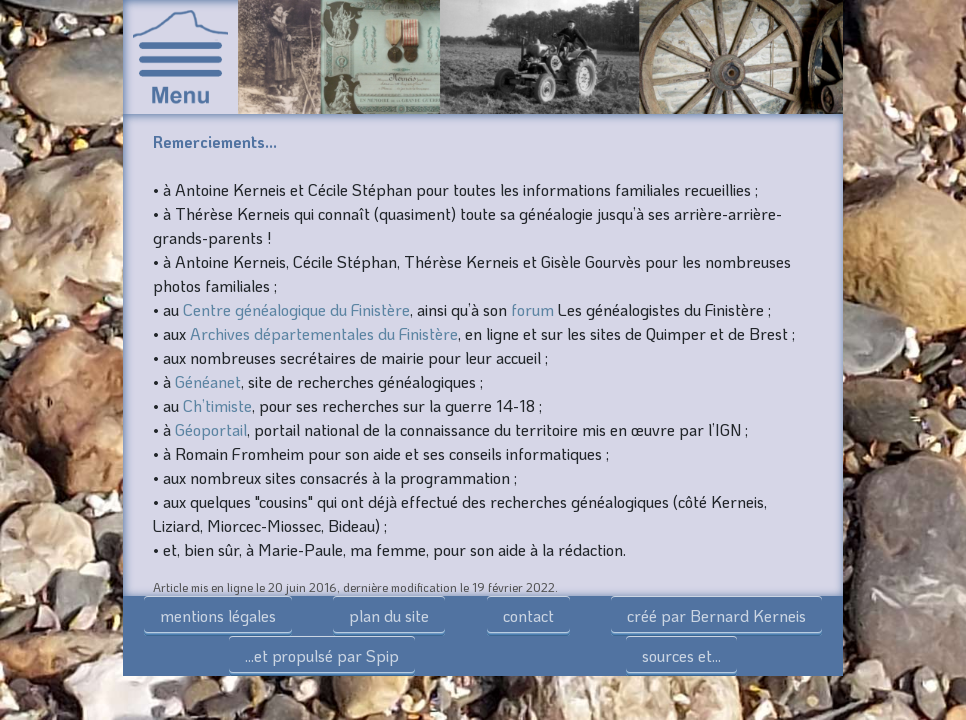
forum (532, 309)
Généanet (208, 381)
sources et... (681, 655)
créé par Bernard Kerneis (716, 615)
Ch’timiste (217, 405)
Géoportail (211, 429)
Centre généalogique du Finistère (296, 309)
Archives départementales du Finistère (324, 333)
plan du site (389, 615)
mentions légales (218, 615)
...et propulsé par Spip (322, 655)
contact (528, 615)
